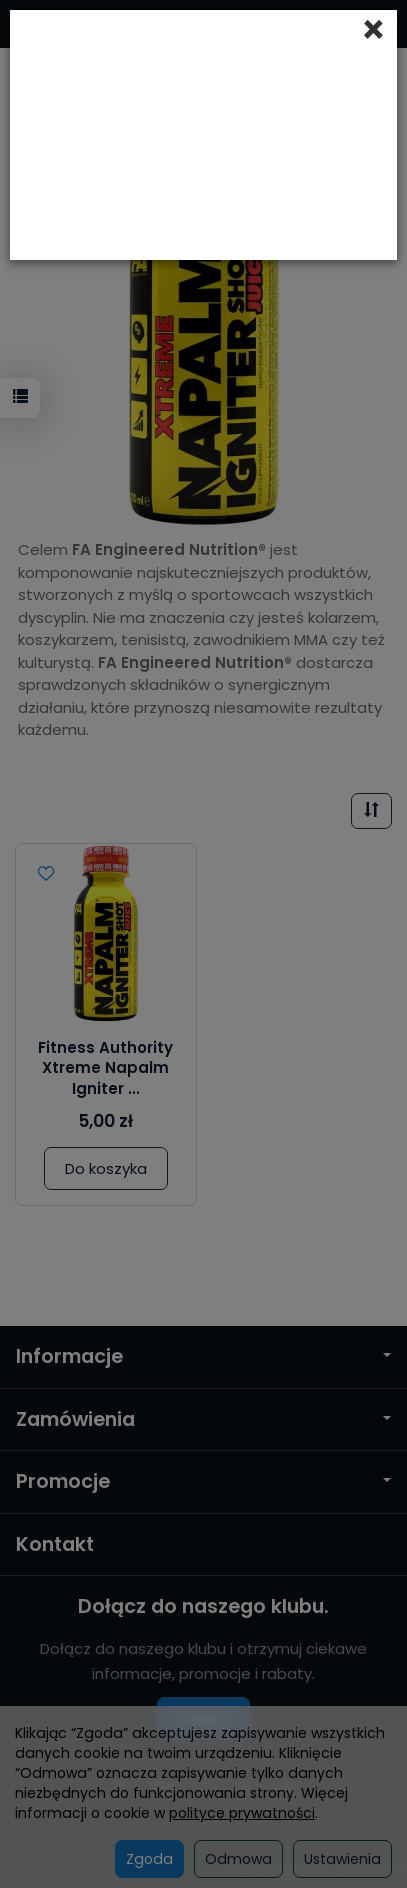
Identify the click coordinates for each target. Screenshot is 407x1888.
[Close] (373, 30)
